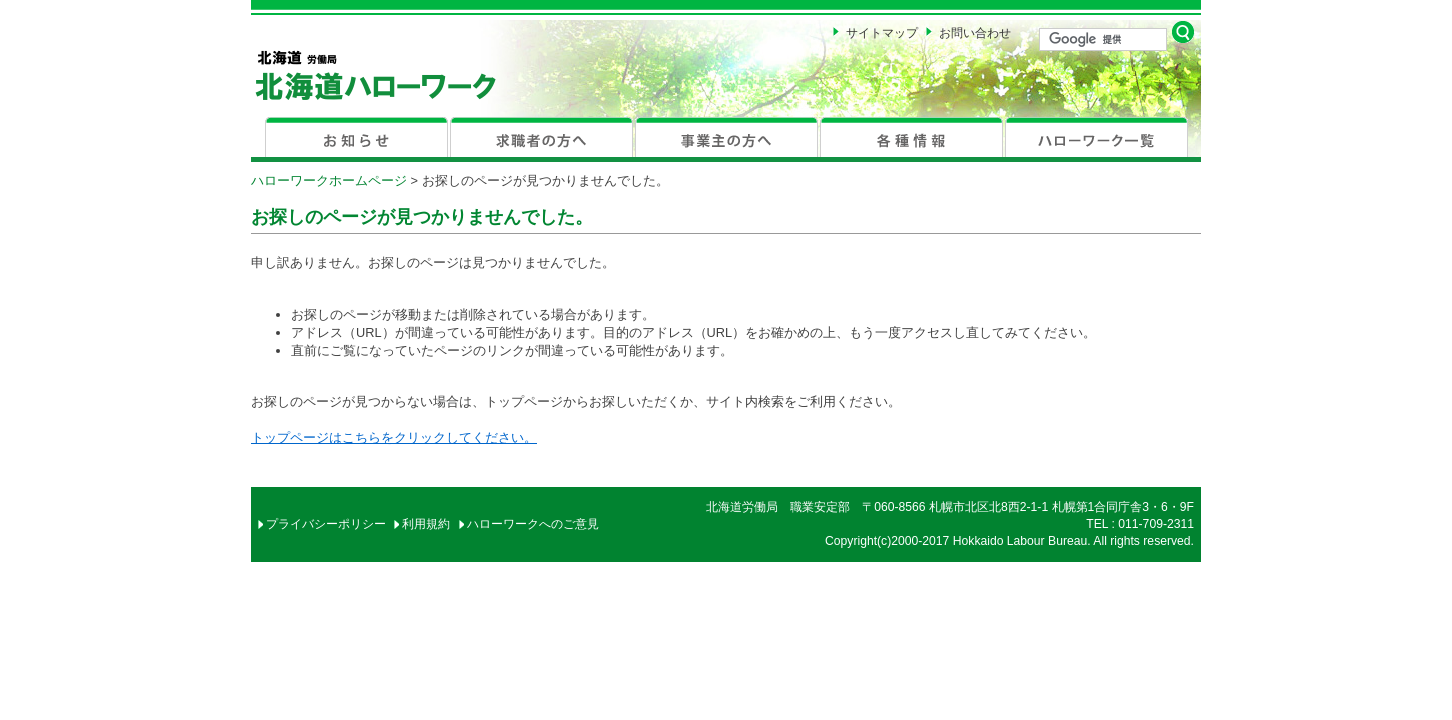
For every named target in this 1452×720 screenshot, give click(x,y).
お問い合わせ (975, 33)
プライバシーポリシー (326, 524)
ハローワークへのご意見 (533, 524)
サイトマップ (882, 33)
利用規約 (426, 524)
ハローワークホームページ (329, 180)
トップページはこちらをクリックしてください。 (394, 437)
